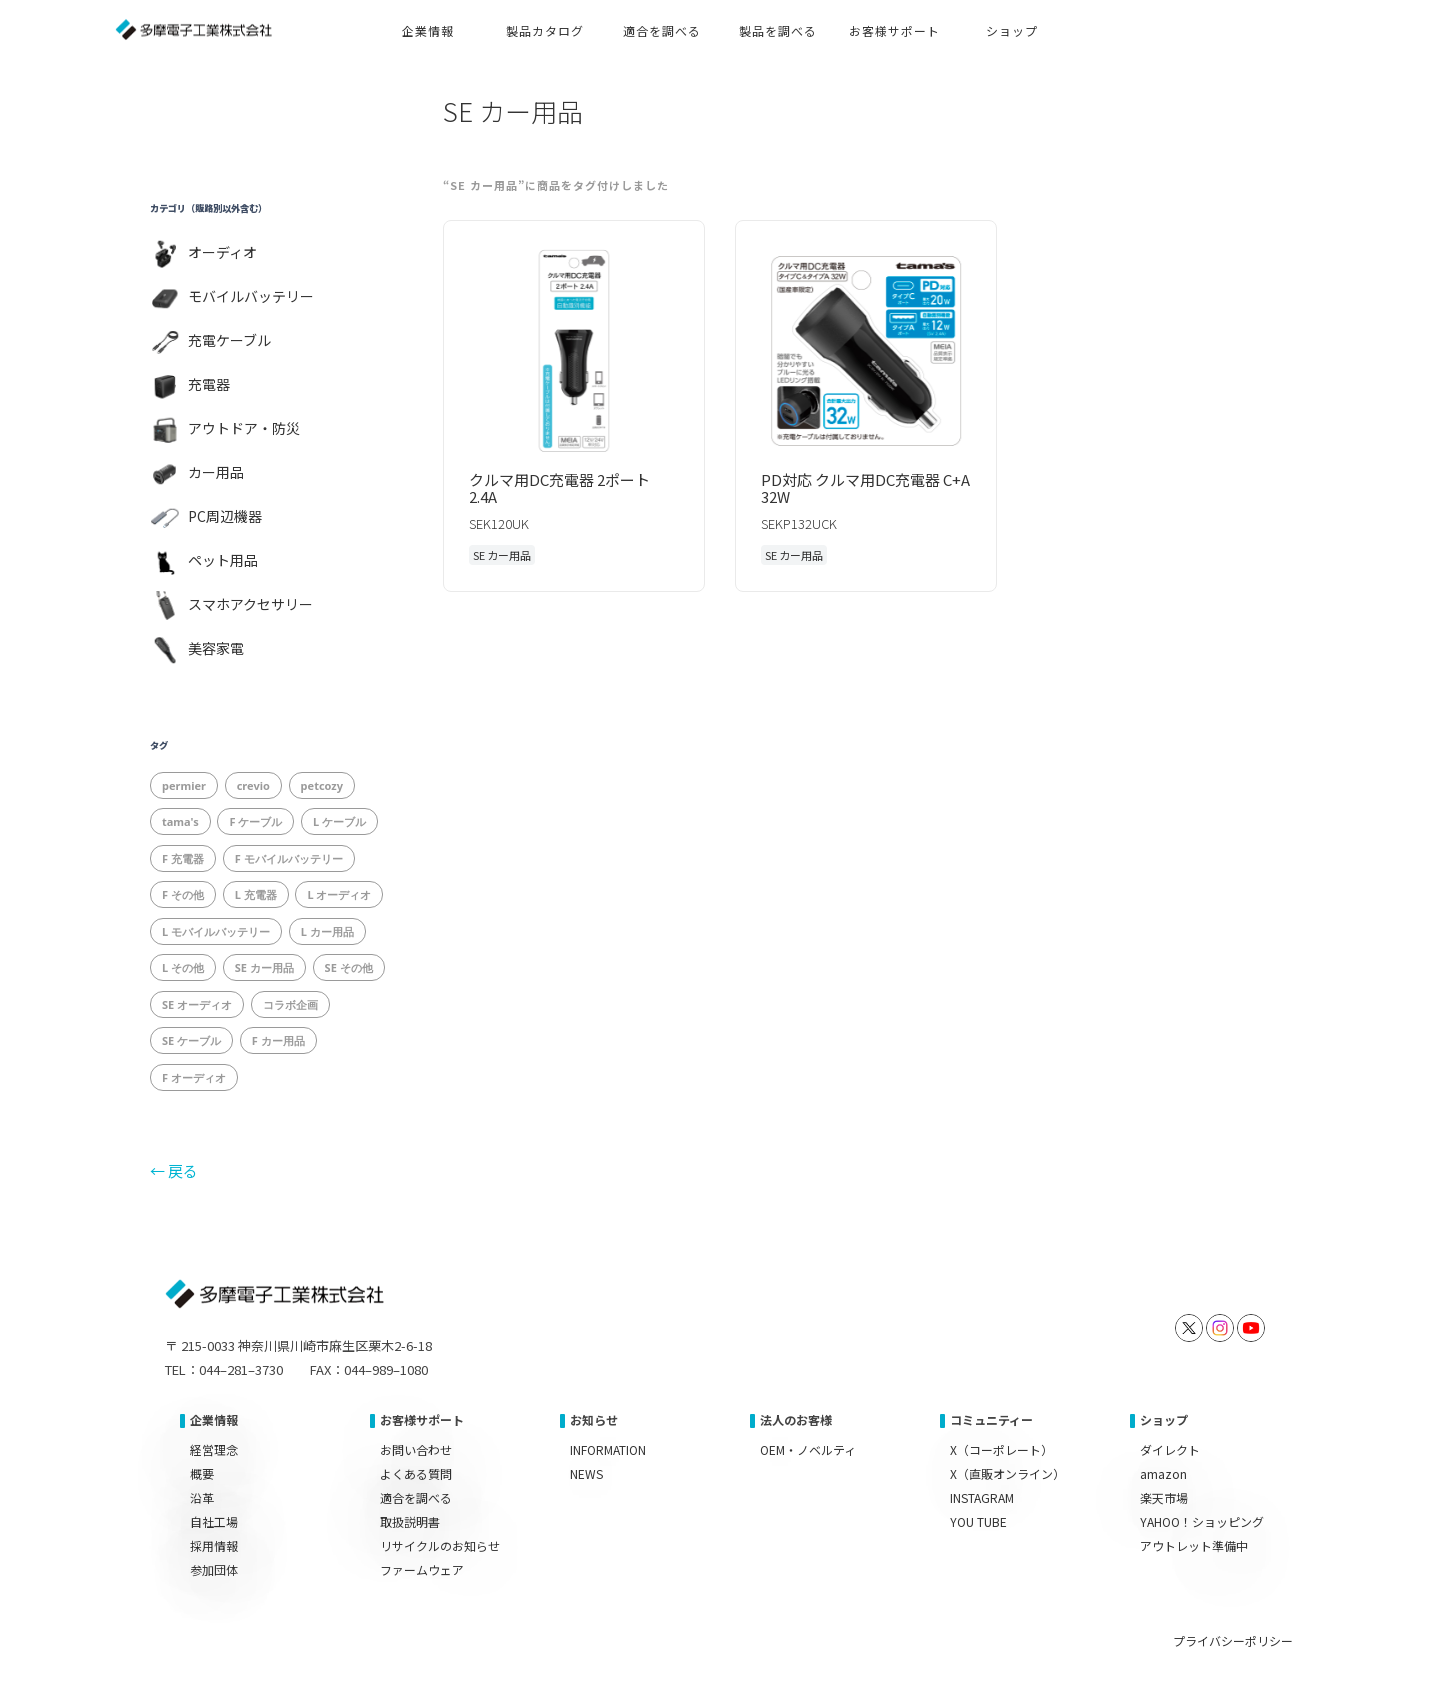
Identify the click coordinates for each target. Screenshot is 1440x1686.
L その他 (183, 967)
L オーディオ (339, 894)
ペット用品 (223, 560)
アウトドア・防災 (244, 428)
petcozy (322, 785)
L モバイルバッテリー (216, 931)
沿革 (202, 1497)
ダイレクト (1170, 1449)
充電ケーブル (229, 340)
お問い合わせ (416, 1449)
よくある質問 (416, 1473)
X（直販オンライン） (1007, 1473)
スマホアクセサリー (250, 604)
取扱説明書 (410, 1521)
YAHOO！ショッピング (1202, 1521)
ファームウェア (422, 1569)
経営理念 (214, 1449)
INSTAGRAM (982, 1497)
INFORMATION (608, 1449)
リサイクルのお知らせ (440, 1545)
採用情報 (214, 1545)
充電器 (209, 384)
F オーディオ (194, 1077)
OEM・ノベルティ (808, 1449)
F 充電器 (183, 858)
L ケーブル (339, 821)
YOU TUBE (978, 1521)
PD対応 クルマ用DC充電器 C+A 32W (865, 488)
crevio (253, 785)
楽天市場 (1164, 1497)
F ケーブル (255, 821)
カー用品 (216, 472)
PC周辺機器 (225, 516)
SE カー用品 (264, 967)
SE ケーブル (191, 1040)
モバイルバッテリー (251, 296)
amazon (1163, 1473)
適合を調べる (416, 1497)
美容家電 (216, 648)
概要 (202, 1473)
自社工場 (214, 1521)
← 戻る (174, 1170)
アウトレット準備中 (1194, 1545)
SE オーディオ (197, 1004)
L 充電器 (256, 894)
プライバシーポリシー (1233, 1640)
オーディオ (222, 252)
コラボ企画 (290, 1004)
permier (184, 785)
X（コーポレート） (1001, 1449)
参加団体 (214, 1569)
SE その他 (349, 967)
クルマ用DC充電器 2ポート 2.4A (559, 488)
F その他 (183, 894)
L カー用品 (327, 931)
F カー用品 (278, 1040)
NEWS (586, 1473)
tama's (180, 821)
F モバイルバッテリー (289, 858)
